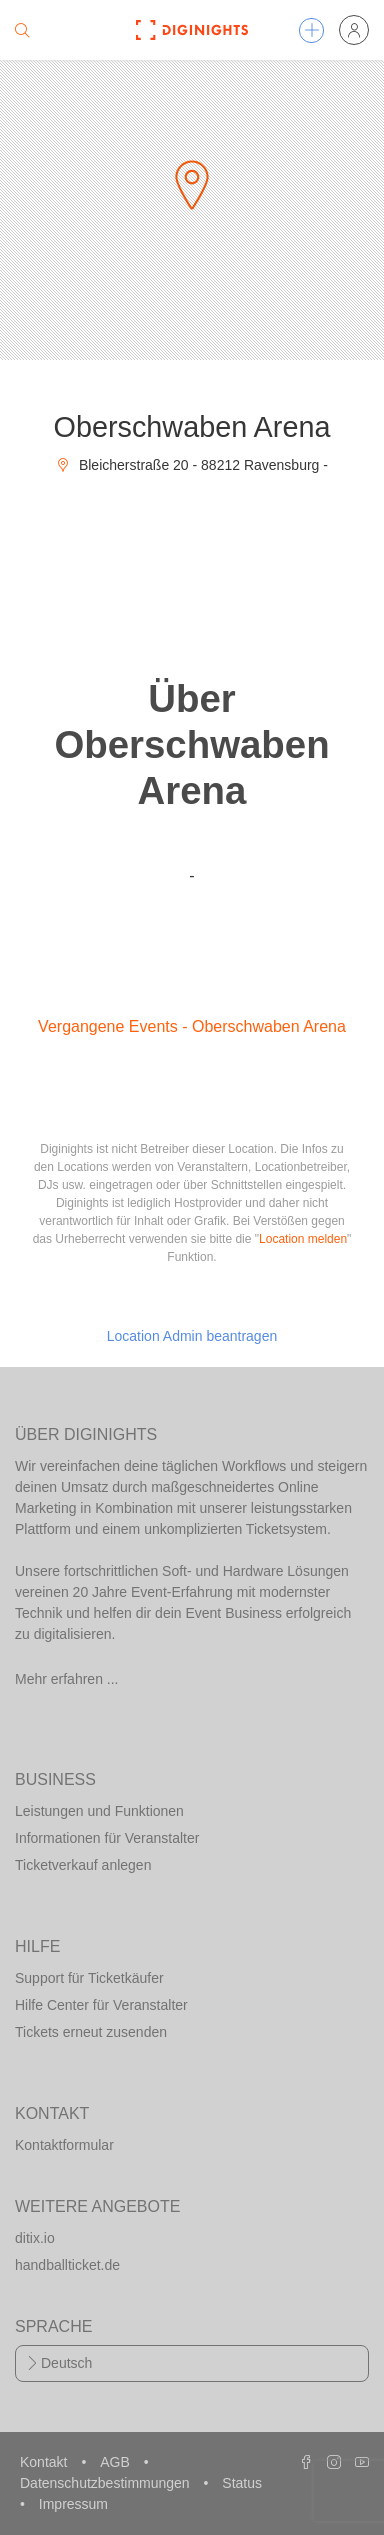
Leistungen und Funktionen (99, 1811)
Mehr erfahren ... (67, 1679)
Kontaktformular (64, 2145)
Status (242, 2483)
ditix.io (35, 2238)
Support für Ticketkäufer (89, 1978)
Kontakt (45, 2462)
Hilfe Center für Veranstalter (101, 2005)
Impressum (73, 2504)
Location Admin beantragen (192, 1336)
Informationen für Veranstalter (107, 1838)
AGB (116, 2462)
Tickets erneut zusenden (91, 2032)
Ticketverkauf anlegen (83, 1865)
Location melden (303, 1239)
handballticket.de (67, 2265)
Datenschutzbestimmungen (107, 2483)
